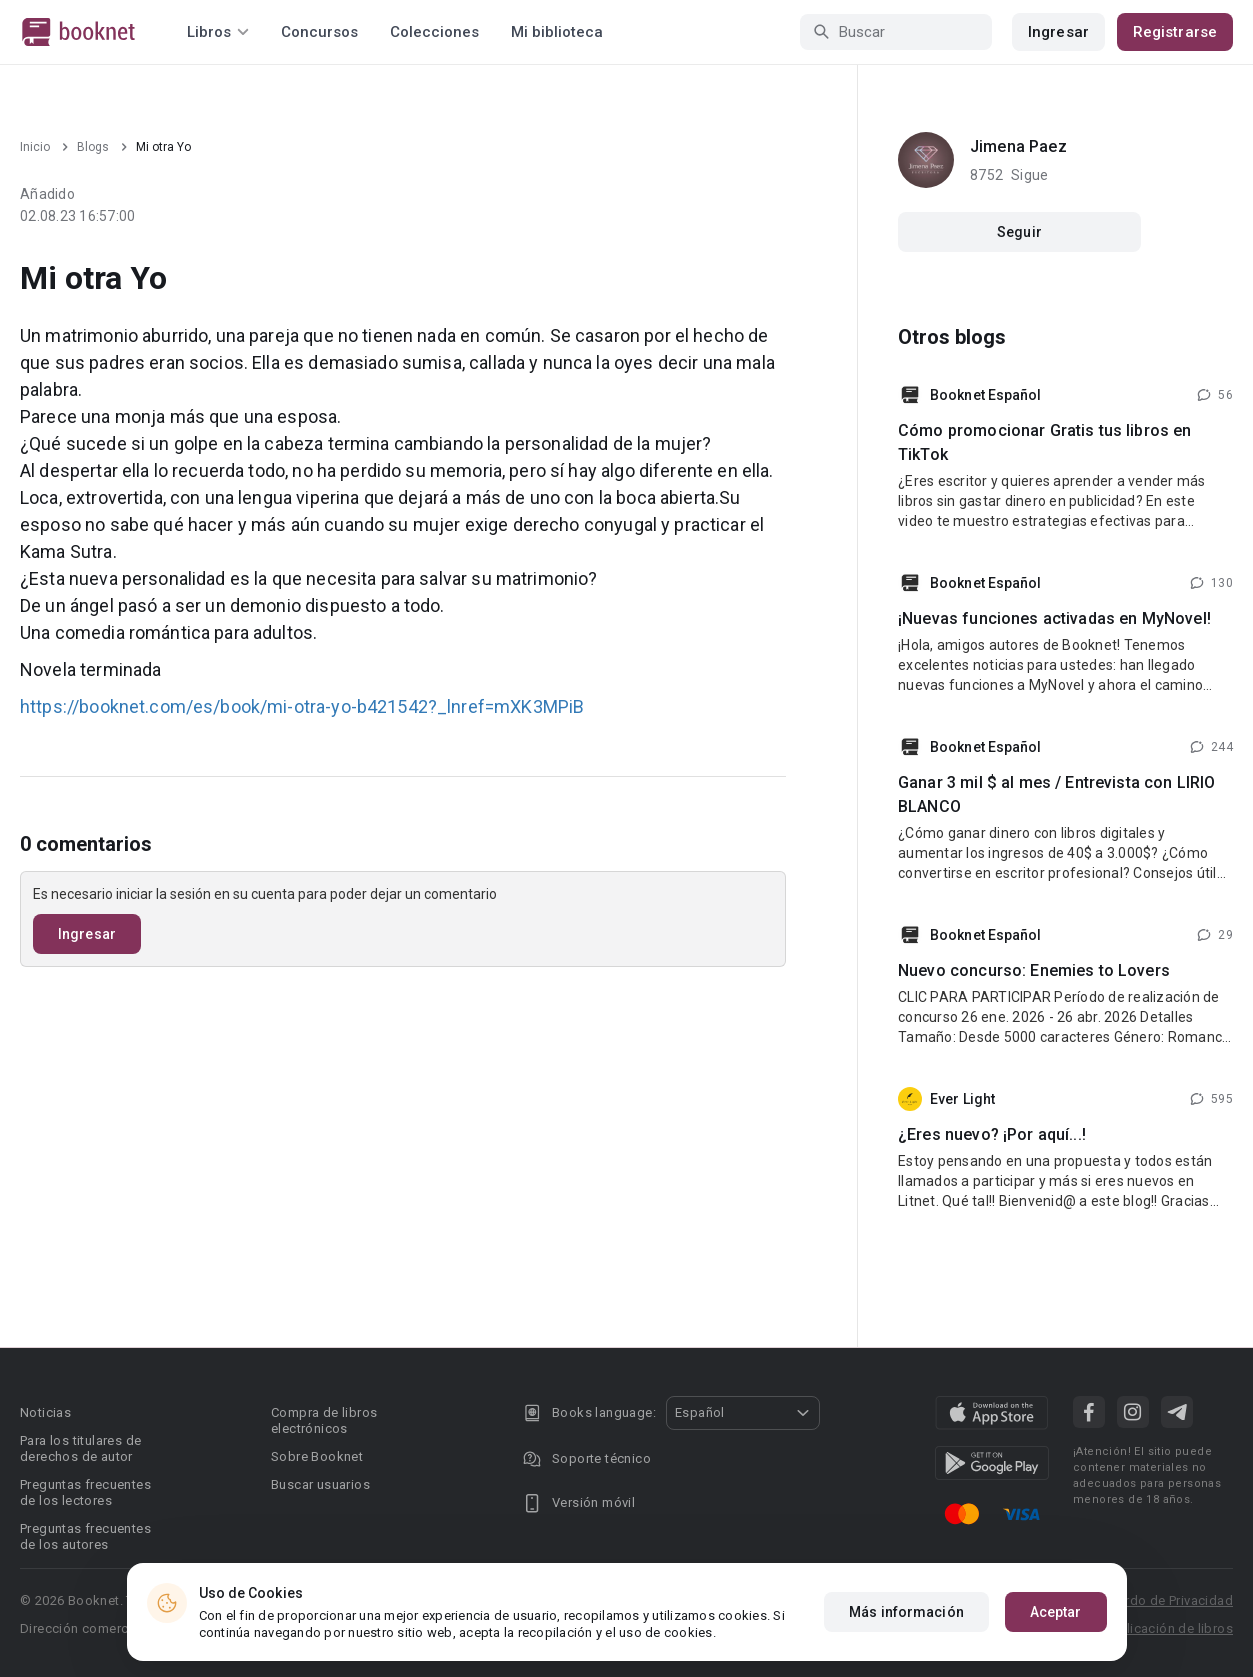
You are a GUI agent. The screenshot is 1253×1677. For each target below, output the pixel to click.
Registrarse (1175, 32)
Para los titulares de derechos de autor (80, 1448)
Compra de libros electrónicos (324, 1420)
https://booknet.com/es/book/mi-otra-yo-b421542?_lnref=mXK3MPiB (302, 706)
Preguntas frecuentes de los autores (85, 1536)
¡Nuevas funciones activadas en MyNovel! (1054, 618)
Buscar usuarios (320, 1484)
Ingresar (1058, 32)
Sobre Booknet (317, 1456)
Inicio (35, 147)
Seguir (1019, 232)
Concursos (319, 32)
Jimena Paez (1018, 146)
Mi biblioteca (557, 32)
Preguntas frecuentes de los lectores (85, 1492)
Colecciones (434, 32)
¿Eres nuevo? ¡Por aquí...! (992, 1134)
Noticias (45, 1412)
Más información (906, 1612)
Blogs (93, 147)
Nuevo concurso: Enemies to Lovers (1034, 970)
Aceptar (1056, 1612)
